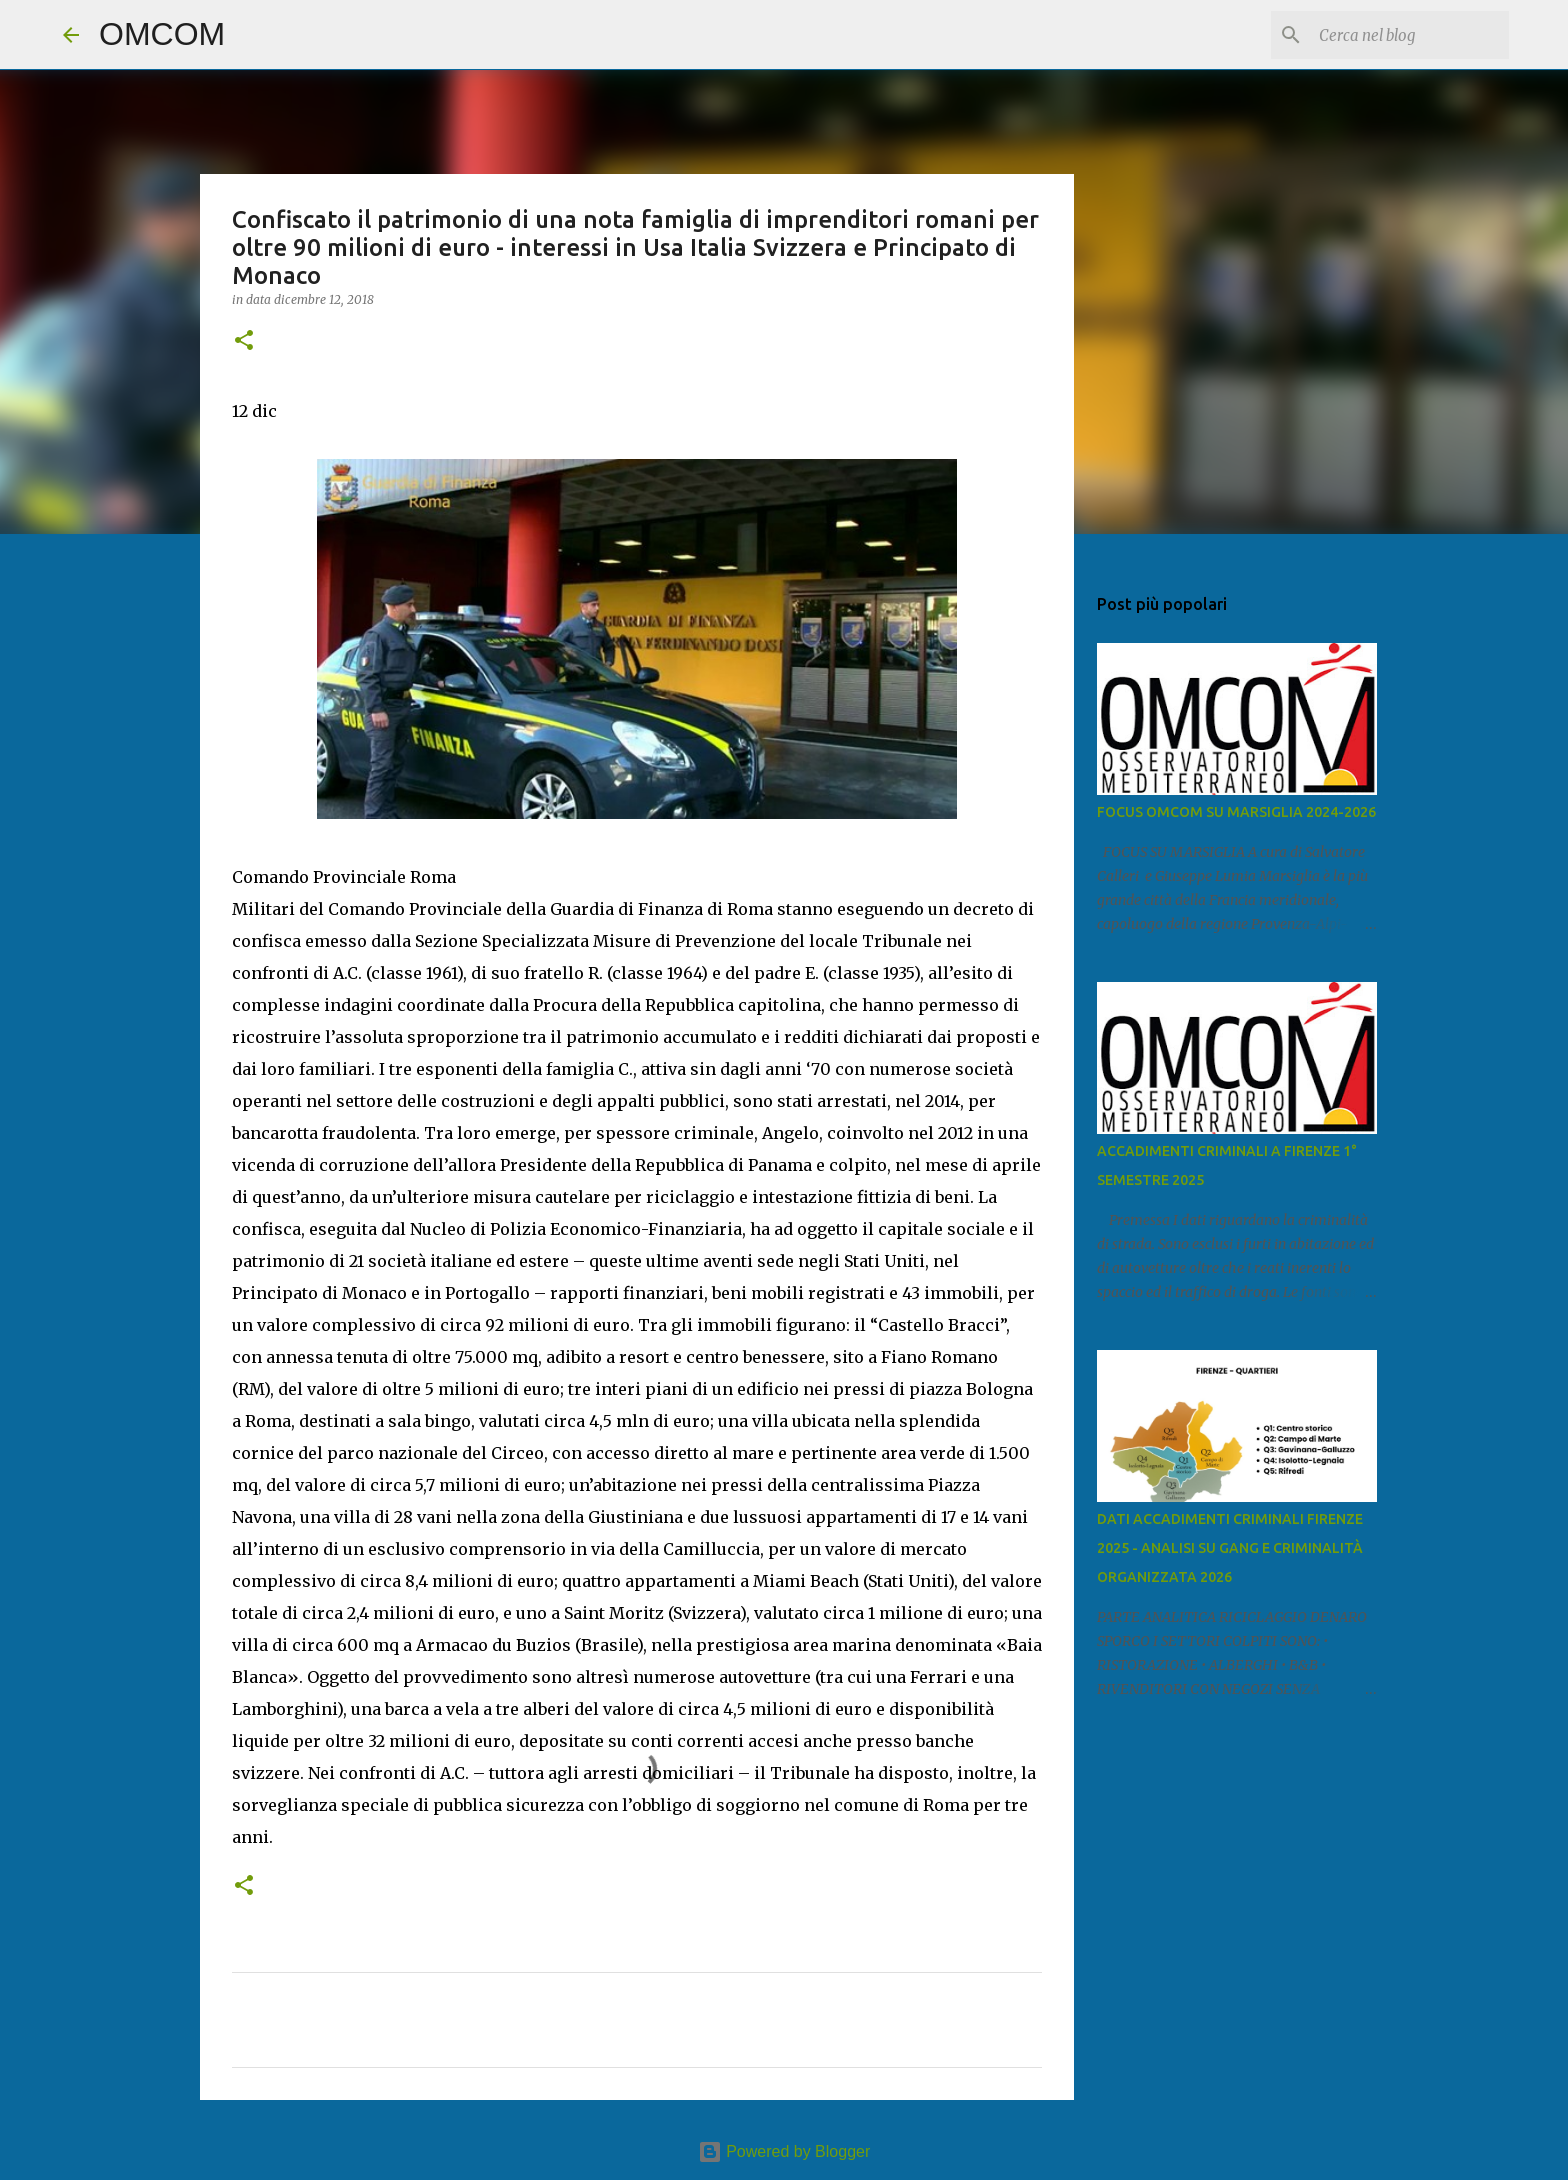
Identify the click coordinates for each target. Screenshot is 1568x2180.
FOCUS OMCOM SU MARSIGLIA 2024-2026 (1236, 812)
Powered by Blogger (784, 2151)
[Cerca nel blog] (1404, 35)
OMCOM (162, 34)
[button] (244, 341)
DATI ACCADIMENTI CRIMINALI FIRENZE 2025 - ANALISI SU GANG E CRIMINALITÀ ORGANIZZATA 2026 (1230, 1548)
